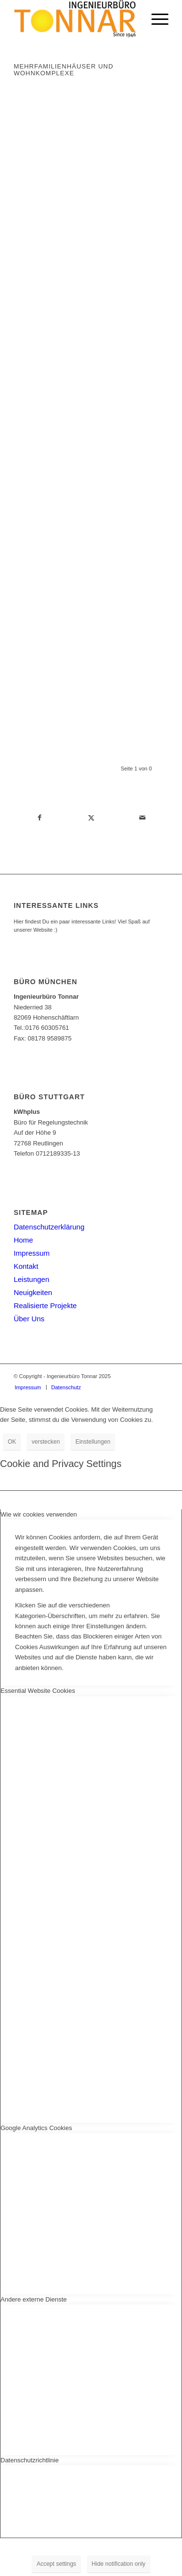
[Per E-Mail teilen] (142, 817)
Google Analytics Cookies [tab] (36, 2128)
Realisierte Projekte (45, 1305)
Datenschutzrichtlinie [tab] (29, 2460)
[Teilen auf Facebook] (39, 817)
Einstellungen (92, 1441)
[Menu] (155, 19)
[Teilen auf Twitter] (90, 817)
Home (23, 1240)
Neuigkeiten (33, 1292)
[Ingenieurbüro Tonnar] (75, 19)
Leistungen (31, 1279)
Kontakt (26, 1266)
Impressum (32, 1253)
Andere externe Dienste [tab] (33, 2299)
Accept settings (56, 2563)
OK (12, 1441)
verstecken (46, 1441)
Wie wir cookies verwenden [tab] (38, 1514)
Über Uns (29, 1318)
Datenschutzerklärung (49, 1227)
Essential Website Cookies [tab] (37, 1690)
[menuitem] (155, 19)
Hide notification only (119, 2563)
